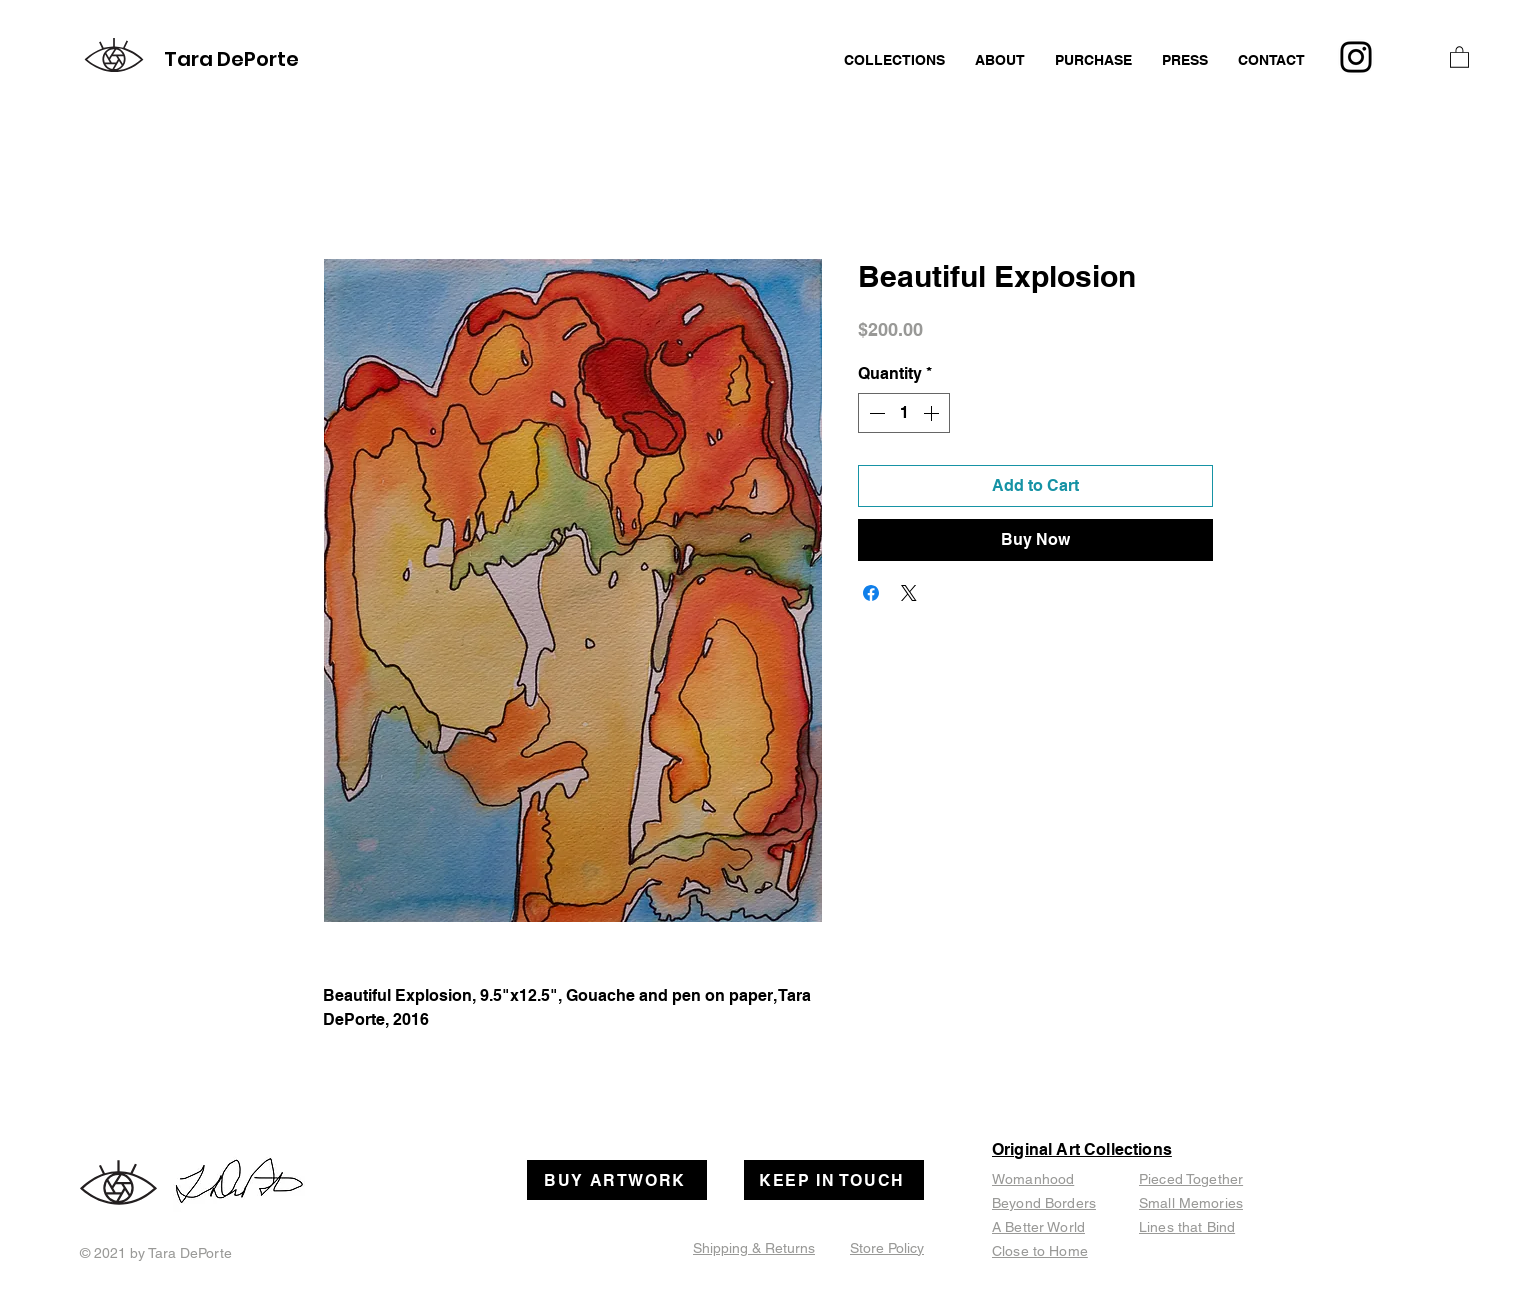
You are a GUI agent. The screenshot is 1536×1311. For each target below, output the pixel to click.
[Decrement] (875, 413)
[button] (1459, 56)
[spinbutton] (904, 413)
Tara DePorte (231, 59)
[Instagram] (1356, 57)
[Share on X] (909, 593)
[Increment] (933, 413)
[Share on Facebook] (871, 593)
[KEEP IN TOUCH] (834, 1180)
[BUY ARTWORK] (617, 1180)
